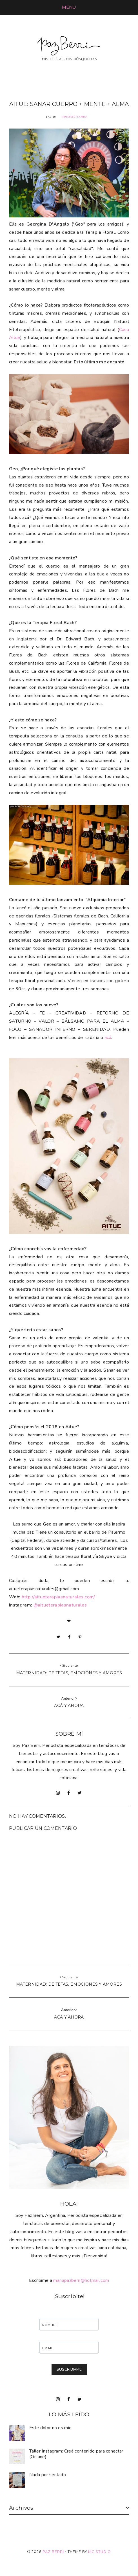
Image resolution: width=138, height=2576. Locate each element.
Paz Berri (53, 2552)
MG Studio (99, 2552)
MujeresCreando (74, 116)
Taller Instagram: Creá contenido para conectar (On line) (76, 2454)
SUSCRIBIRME (69, 2369)
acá (107, 1037)
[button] (69, 7)
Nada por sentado (47, 2475)
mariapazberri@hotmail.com (81, 2280)
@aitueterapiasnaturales (60, 1605)
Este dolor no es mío (50, 2428)
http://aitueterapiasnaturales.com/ (58, 1597)
